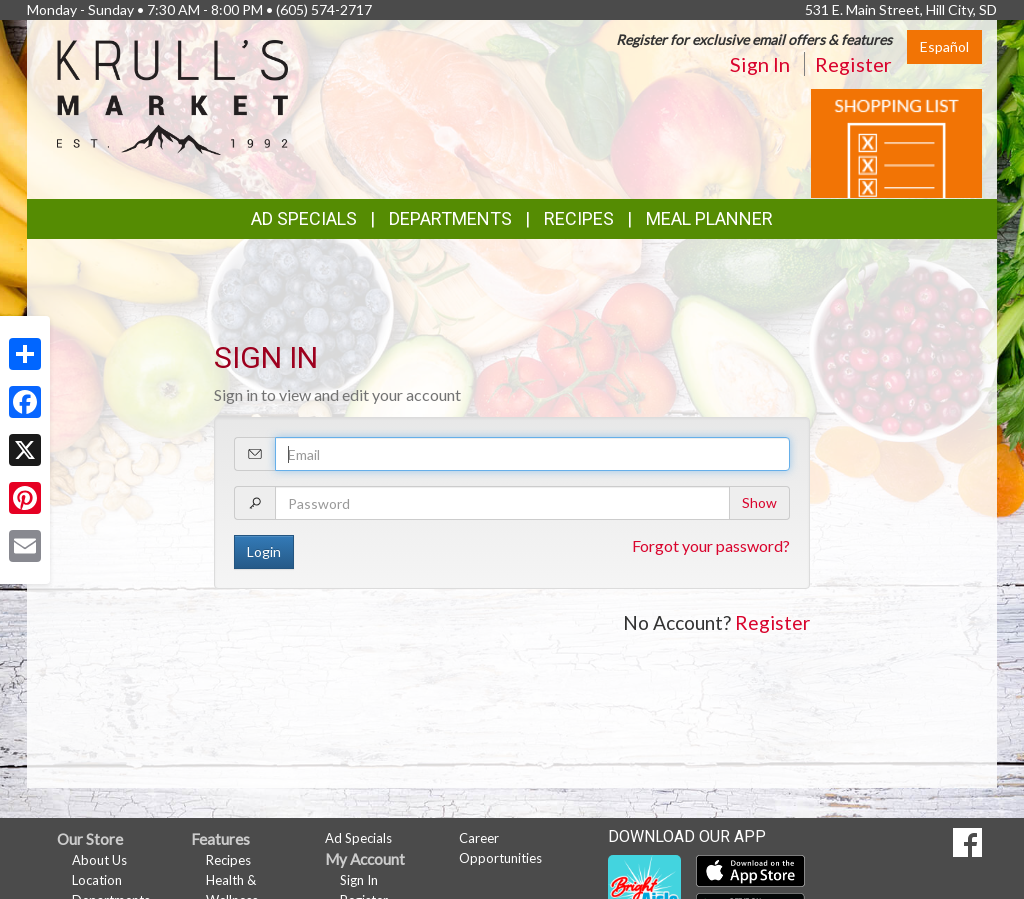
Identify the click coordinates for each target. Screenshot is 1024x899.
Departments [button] (450, 218)
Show (759, 502)
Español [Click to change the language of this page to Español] (944, 46)
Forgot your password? (711, 545)
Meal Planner (709, 218)
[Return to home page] (172, 95)
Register (853, 64)
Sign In (760, 64)
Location (97, 880)
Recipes (579, 218)
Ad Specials (304, 218)
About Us (99, 860)
